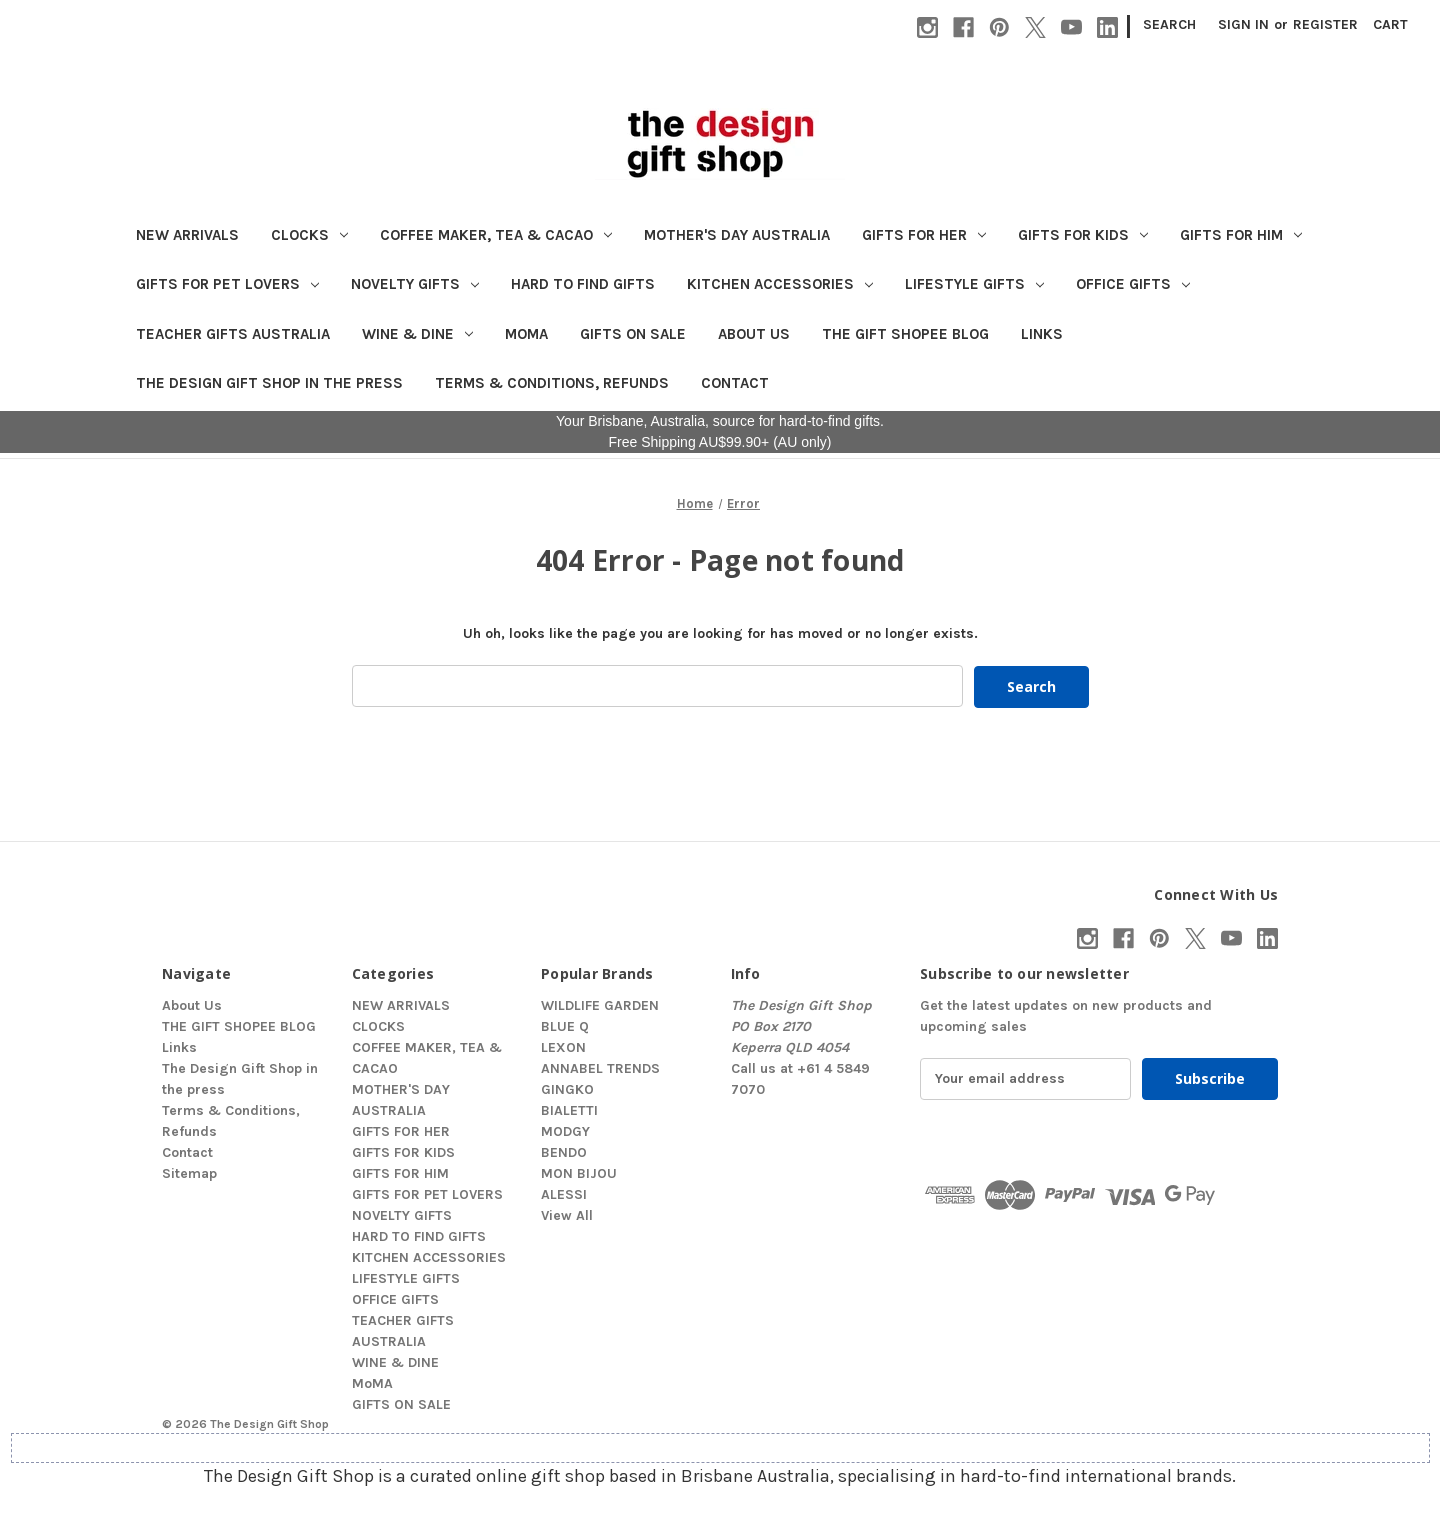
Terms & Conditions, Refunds (552, 383)
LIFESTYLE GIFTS (974, 284)
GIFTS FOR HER (924, 235)
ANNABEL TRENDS (600, 1067)
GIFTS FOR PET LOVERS (227, 284)
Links (1042, 334)
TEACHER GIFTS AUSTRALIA (233, 334)
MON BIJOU (579, 1172)
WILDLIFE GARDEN (600, 1004)
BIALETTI (569, 1109)
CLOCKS (309, 235)
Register (1325, 24)
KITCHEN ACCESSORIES (780, 284)
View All (567, 1214)
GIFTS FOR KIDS (1083, 235)
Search (1169, 24)
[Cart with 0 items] (1390, 24)
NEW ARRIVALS (187, 235)
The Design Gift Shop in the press (269, 383)
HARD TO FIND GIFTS (583, 284)
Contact (735, 383)
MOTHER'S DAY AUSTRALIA (737, 235)
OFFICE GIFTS (1133, 284)
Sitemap (189, 1172)
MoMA (526, 334)
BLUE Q (565, 1025)
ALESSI (564, 1193)
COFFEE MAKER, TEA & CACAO (496, 235)
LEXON (563, 1046)
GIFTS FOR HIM (1241, 235)
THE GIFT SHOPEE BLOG (905, 334)
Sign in (1243, 24)
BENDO (564, 1151)
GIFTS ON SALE (633, 334)
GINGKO (567, 1088)
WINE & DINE (417, 334)
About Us (754, 334)
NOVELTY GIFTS (415, 284)
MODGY (565, 1130)
